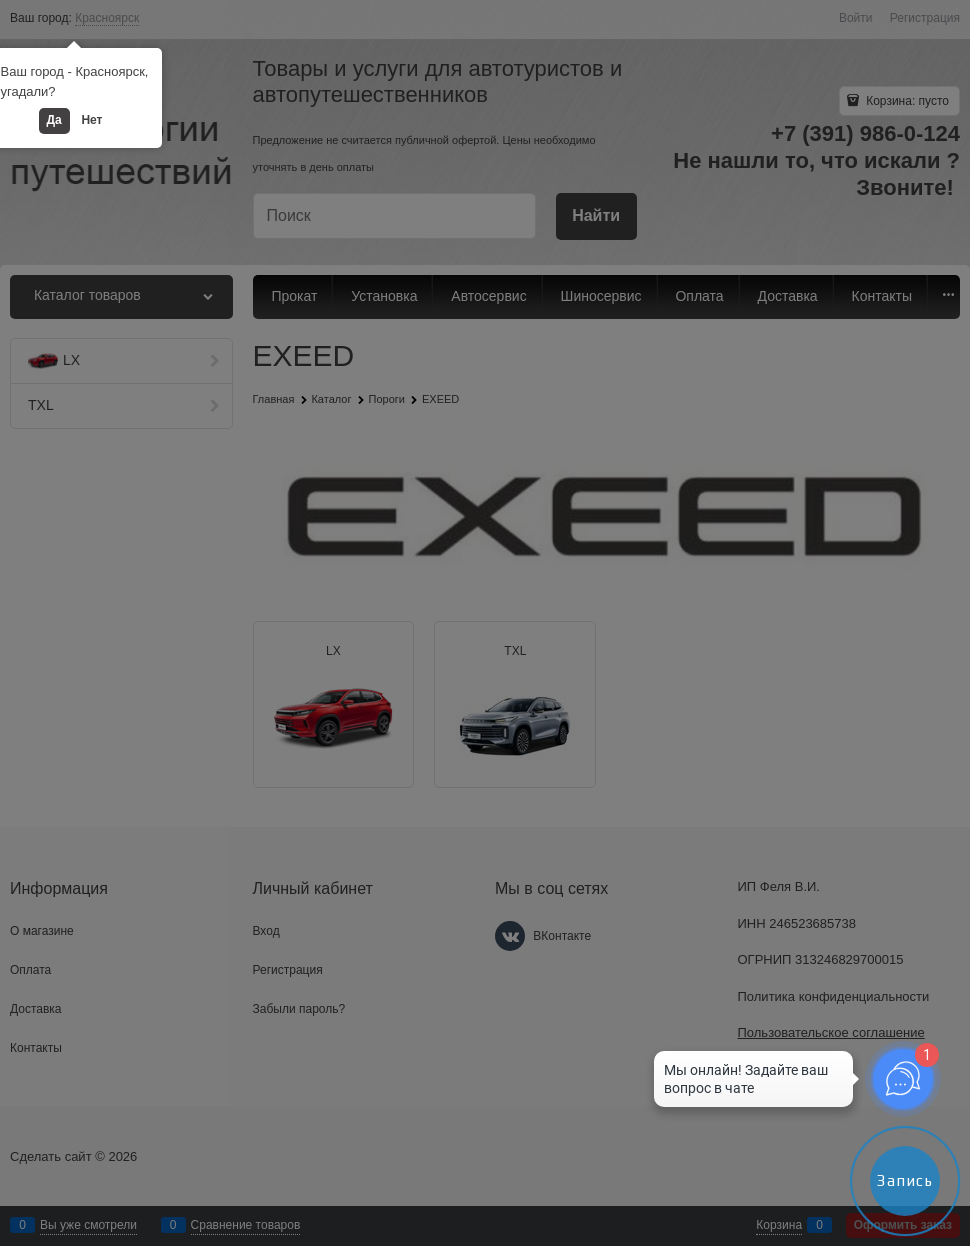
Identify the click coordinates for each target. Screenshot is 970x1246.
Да (54, 120)
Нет (91, 120)
